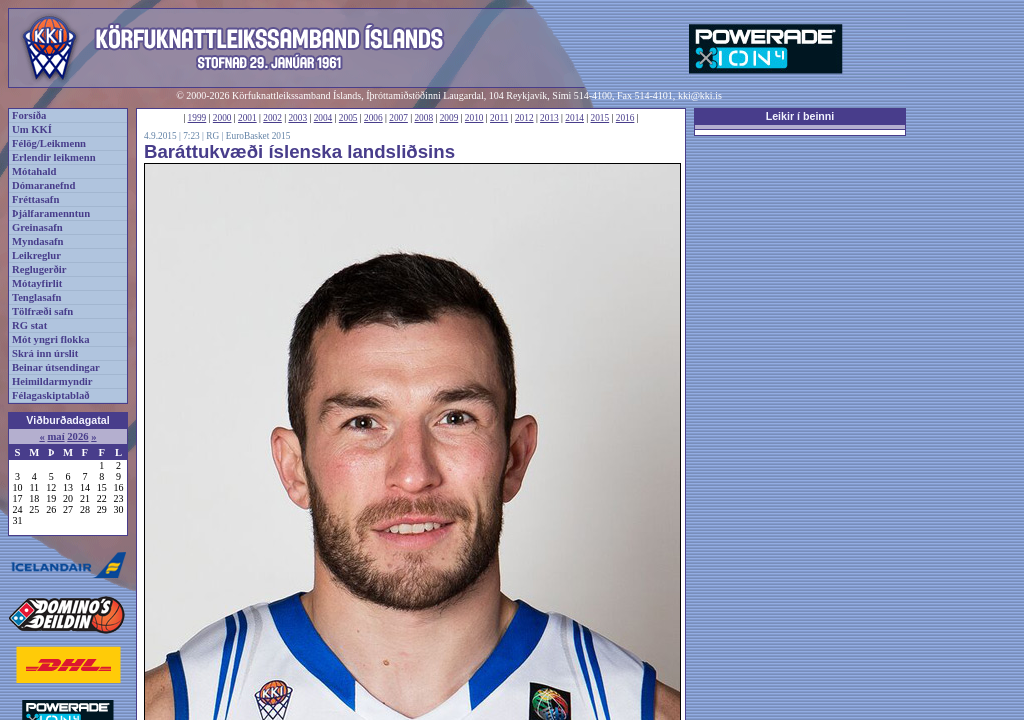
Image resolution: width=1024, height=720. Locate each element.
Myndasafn (38, 241)
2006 (373, 118)
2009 (449, 118)
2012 (524, 118)
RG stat (29, 325)
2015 (600, 118)
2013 (549, 118)
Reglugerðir (39, 269)
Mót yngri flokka (51, 339)
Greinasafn (37, 227)
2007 (398, 118)
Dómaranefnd (43, 185)
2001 (247, 118)
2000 (222, 118)
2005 (348, 118)
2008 (423, 118)
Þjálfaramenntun (51, 213)
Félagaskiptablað (51, 395)
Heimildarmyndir (52, 381)
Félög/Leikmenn (49, 143)
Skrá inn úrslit (45, 353)
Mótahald (34, 171)
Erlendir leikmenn (54, 157)
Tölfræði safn (42, 311)
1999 (197, 118)
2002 (272, 118)
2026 (77, 436)
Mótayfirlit (37, 283)
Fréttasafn (35, 199)
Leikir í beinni (800, 116)
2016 (625, 118)
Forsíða (29, 115)
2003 (297, 118)
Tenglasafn (36, 297)
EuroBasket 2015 (258, 136)
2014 (574, 118)
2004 (323, 118)
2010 (474, 118)
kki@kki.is (700, 95)
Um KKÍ (32, 129)
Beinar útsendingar (56, 367)
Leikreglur (36, 255)
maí (55, 436)
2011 (499, 118)
